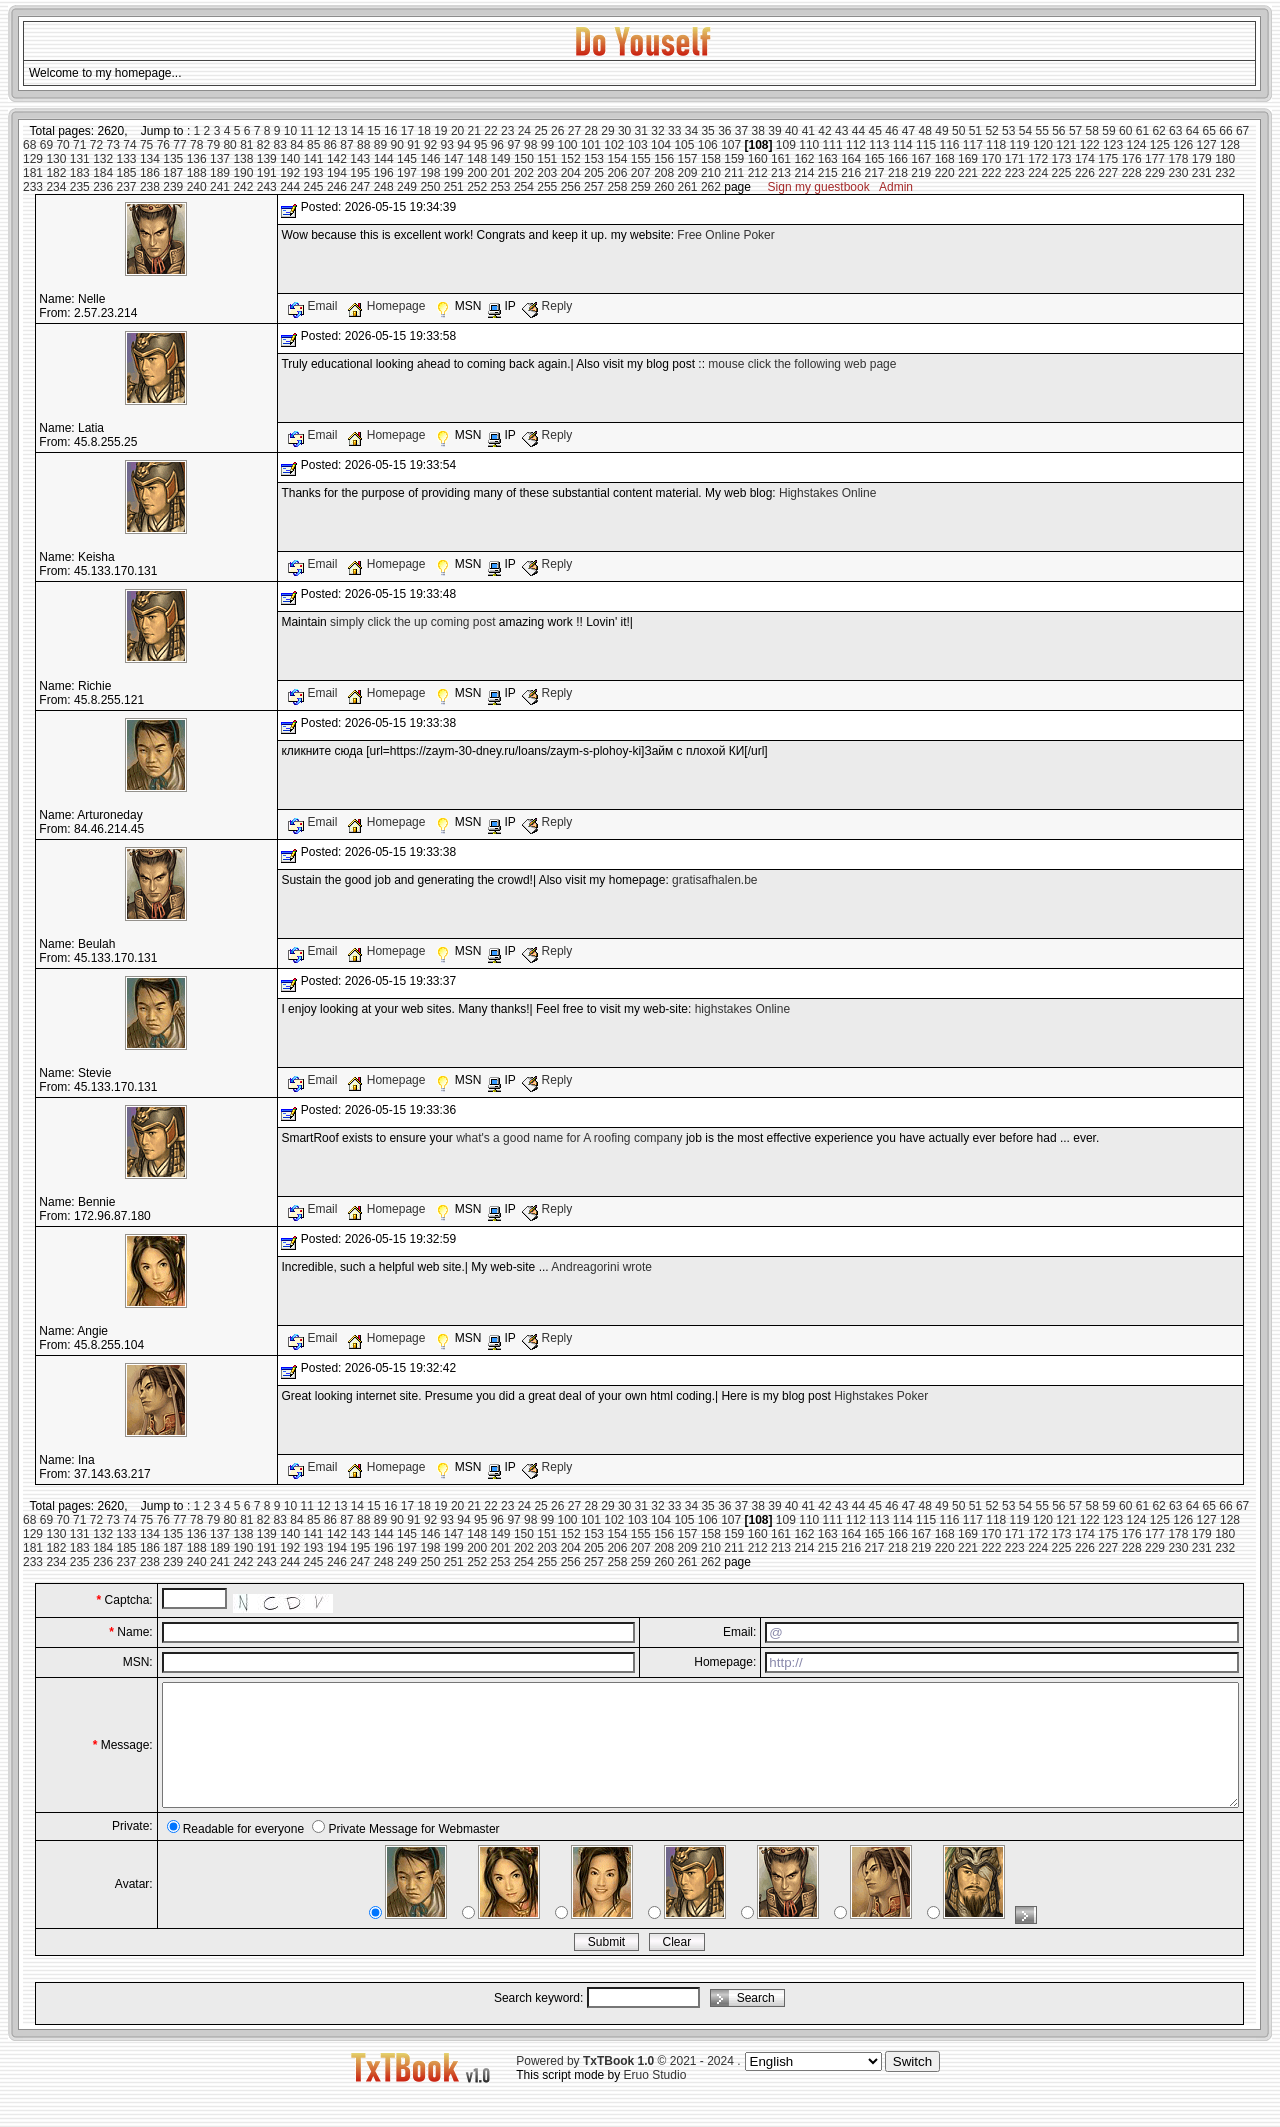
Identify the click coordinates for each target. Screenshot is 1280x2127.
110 (809, 145)
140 (290, 159)
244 (290, 187)
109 (786, 145)
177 (1155, 159)
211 (734, 173)
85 (313, 145)
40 (791, 131)
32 (657, 131)
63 (1175, 131)
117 (973, 145)
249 (407, 187)
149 (501, 159)
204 (571, 173)
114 (903, 145)
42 (824, 131)
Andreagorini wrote (601, 1267)
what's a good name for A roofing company (569, 1138)
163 (828, 159)
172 (1038, 159)
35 (707, 131)
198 (430, 173)
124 (1136, 145)
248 (384, 187)
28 (591, 131)
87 (346, 145)
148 (477, 159)
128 (1230, 145)
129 (33, 159)
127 (1207, 145)
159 (734, 159)
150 (524, 159)
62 (1158, 131)
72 (96, 145)
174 (1085, 159)
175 (1108, 159)
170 (991, 159)
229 (1155, 173)
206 (617, 173)
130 (56, 159)
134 (150, 159)
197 (407, 173)
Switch (912, 2085)
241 (220, 187)
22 (490, 131)
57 (1075, 131)
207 (641, 173)
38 (758, 131)
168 (945, 159)
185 (127, 173)
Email (314, 306)
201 (501, 173)
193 (314, 173)
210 (711, 173)
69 (46, 145)
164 (851, 159)
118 (996, 145)
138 (243, 159)
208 (664, 173)
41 (808, 131)
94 (463, 145)
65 (1209, 131)
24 (524, 131)
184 (103, 173)
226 (1085, 173)
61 (1142, 131)
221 (968, 173)
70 (62, 145)
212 (758, 173)
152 (571, 159)
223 (1015, 173)
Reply (547, 306)
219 (921, 173)
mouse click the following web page (802, 364)
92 (430, 145)
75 (146, 145)
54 (1025, 131)
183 (80, 173)
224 (1038, 173)
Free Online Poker (725, 235)
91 (413, 145)
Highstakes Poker (881, 1396)
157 (688, 159)
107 (731, 145)
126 (1183, 145)
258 (617, 187)
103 (638, 145)
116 (949, 145)
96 (497, 145)
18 (423, 131)
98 (530, 145)
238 (150, 187)
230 (1178, 173)
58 (1092, 131)
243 (267, 187)
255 (547, 187)
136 (197, 159)
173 (1062, 159)
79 (213, 145)
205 (594, 173)
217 (875, 173)
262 (711, 187)
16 (390, 131)
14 (357, 131)
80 (229, 145)
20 (457, 131)
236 (103, 187)
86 (330, 145)
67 (1242, 131)
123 (1113, 145)
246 (337, 187)
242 (243, 187)
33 (674, 131)
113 (879, 145)
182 (56, 173)
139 (267, 159)
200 (477, 173)
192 (290, 173)
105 (684, 145)
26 (557, 131)
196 (384, 173)
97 (513, 145)
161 (781, 159)
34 (691, 131)
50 (958, 131)
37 (741, 131)
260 (664, 187)
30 (624, 131)
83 (280, 145)
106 (708, 145)
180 (1225, 159)
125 (1160, 145)
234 (56, 187)
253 (501, 187)
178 (1178, 159)
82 (263, 145)
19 (440, 131)
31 (641, 131)
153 (594, 159)
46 (891, 131)
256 (571, 187)
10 (290, 131)
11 (307, 131)
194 (337, 173)
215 (828, 173)
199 (454, 173)
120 (1043, 145)
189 (220, 173)
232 (1225, 173)
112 (856, 145)
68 (29, 145)
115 (926, 145)
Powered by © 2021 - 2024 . (628, 2085)
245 (314, 187)
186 (150, 173)
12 (323, 131)
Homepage (387, 306)
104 (661, 145)
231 (1202, 173)
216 (851, 173)
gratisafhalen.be (714, 880)
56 (1058, 131)
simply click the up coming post (412, 622)
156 (664, 159)
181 (33, 173)
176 (1132, 159)
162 (804, 159)
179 (1202, 159)
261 (688, 187)
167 (921, 159)
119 (1020, 145)
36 (724, 131)
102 (614, 145)
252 (477, 187)
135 (173, 159)
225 (1062, 173)
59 (1108, 131)
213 (781, 173)
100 (568, 145)
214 (804, 173)
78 (196, 145)
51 (975, 131)
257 (594, 187)
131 (80, 159)
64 (1192, 131)
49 (941, 131)
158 (711, 159)
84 (296, 145)
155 (641, 159)
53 (1008, 131)
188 (197, 173)
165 (875, 159)
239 (173, 187)
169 (968, 159)
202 (524, 173)
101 (591, 145)
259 (641, 187)
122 (1090, 145)
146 (430, 159)
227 (1108, 173)
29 (607, 131)
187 (173, 173)
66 (1225, 131)
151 (547, 159)
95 (480, 145)
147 (454, 159)
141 (314, 159)
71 (79, 145)
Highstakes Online (827, 493)
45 (874, 131)
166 (898, 159)
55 (1041, 131)
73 (113, 145)
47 (908, 131)
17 (407, 131)
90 (396, 145)
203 (547, 173)
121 (1066, 145)
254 (524, 187)
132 (103, 159)
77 (179, 145)
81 (246, 145)
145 (407, 159)
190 (243, 173)
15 (373, 131)
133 (127, 159)
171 (1015, 159)
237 (127, 187)
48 (925, 131)
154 (617, 159)
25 (540, 131)
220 (945, 173)
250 (430, 187)
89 (380, 145)
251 (454, 187)
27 (574, 131)
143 (360, 159)
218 (898, 173)
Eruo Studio (655, 2099)
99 (547, 145)
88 (363, 145)
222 (991, 173)
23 (507, 131)
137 (220, 159)
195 (360, 173)
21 (474, 131)
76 (163, 145)
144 (384, 159)
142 (337, 159)
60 (1125, 131)
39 (774, 131)
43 (841, 131)
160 (758, 159)
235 (80, 187)
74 (129, 145)
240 (197, 187)
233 (33, 187)
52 (991, 131)
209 (688, 173)
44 (858, 131)
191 (267, 173)
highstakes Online (742, 1009)
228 (1132, 173)
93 (447, 145)
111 (833, 145)
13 (340, 131)
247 (360, 187)
